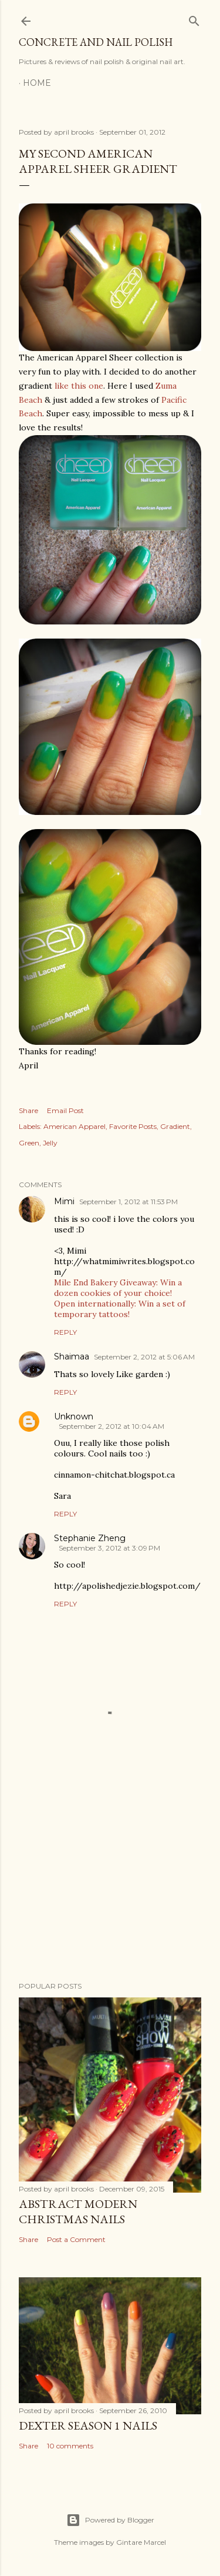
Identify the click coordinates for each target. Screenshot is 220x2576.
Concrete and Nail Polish (95, 42)
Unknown (73, 1416)
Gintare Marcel (141, 2542)
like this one (79, 385)
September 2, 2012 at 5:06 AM (144, 1356)
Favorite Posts (133, 1126)
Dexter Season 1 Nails (88, 2425)
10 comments (70, 2445)
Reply (65, 1332)
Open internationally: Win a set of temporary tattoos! (119, 1308)
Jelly (50, 1142)
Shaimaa (71, 1356)
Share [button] (28, 1110)
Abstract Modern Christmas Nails (78, 2211)
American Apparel (74, 1126)
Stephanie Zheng (90, 1538)
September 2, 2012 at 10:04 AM (111, 1426)
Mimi (64, 1201)
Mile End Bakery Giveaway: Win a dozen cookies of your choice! (118, 1287)
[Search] (194, 18)
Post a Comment (76, 2239)
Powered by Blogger (110, 2520)
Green (29, 1142)
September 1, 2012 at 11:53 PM (128, 1201)
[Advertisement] (110, 1878)
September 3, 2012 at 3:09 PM (109, 1547)
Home (37, 83)
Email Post (65, 1110)
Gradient (175, 1126)
